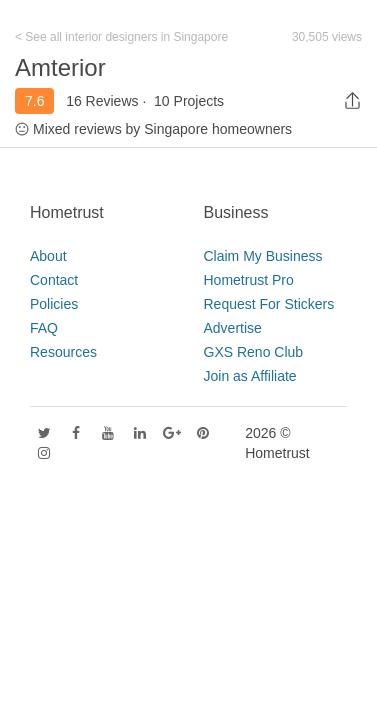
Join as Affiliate (250, 376)
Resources (63, 352)
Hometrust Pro (249, 280)
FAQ (44, 328)
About (48, 256)
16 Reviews (102, 101)
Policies (54, 304)
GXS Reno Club (254, 352)
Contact (54, 280)
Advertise (233, 328)
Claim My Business (263, 256)
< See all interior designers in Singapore (121, 37)
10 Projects (189, 101)
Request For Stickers (269, 304)
